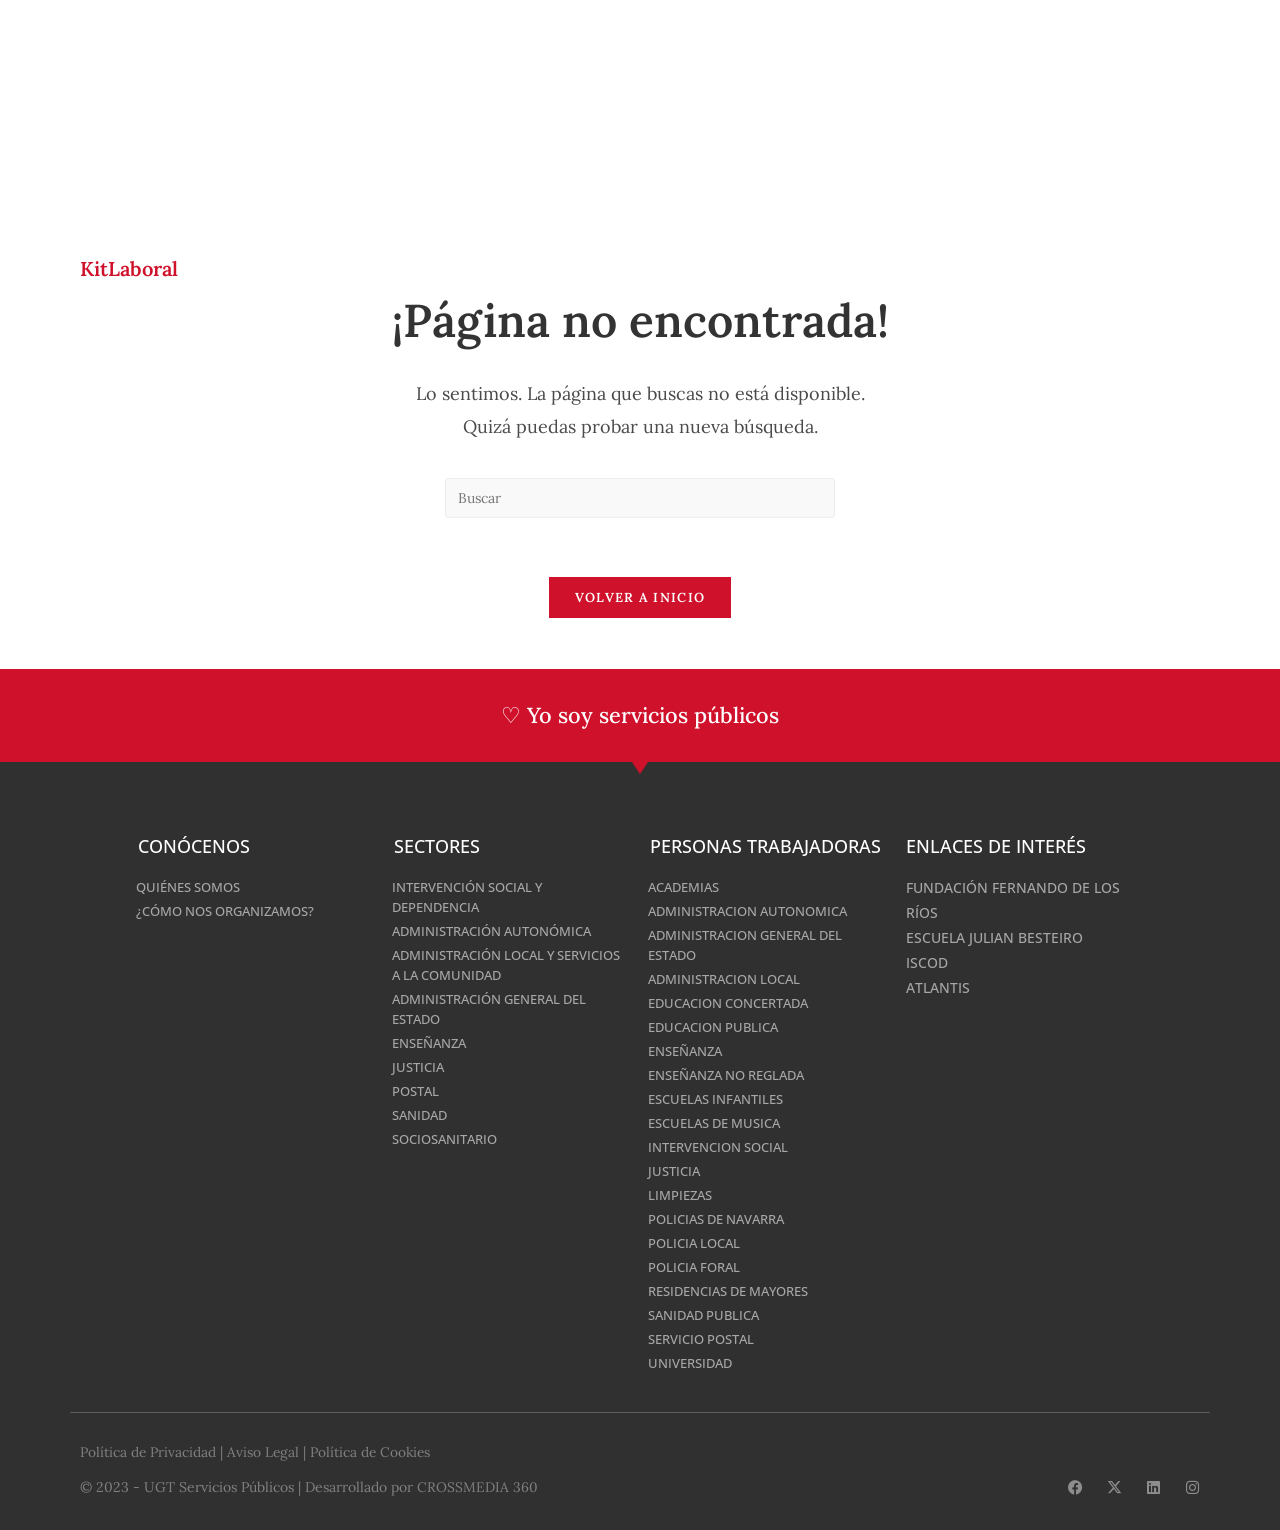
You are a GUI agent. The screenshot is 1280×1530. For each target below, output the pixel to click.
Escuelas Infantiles (722, 1099)
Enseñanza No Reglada (735, 1075)
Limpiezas (683, 1195)
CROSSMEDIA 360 (477, 1487)
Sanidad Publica (709, 1315)
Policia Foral (698, 1267)
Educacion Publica (719, 1027)
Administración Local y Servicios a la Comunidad (489, 965)
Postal (418, 1091)
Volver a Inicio (640, 599)
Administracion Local (731, 979)
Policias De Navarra (724, 1219)
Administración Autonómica (501, 931)
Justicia (420, 1067)
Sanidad (422, 1115)
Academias (687, 887)
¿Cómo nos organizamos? (234, 911)
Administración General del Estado (499, 1009)
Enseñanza (433, 1043)
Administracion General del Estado (755, 945)
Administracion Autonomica (757, 911)
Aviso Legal (264, 1453)
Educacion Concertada (737, 1003)
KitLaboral (129, 268)
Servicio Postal (707, 1339)
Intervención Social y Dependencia (475, 897)
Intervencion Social (725, 1147)
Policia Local (698, 1243)
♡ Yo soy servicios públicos (640, 717)
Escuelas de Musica (721, 1123)
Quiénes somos (193, 887)
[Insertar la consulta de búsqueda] (640, 498)
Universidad (694, 1363)
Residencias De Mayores (738, 1291)
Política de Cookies (373, 1453)
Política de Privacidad (148, 1453)
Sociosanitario (450, 1139)
